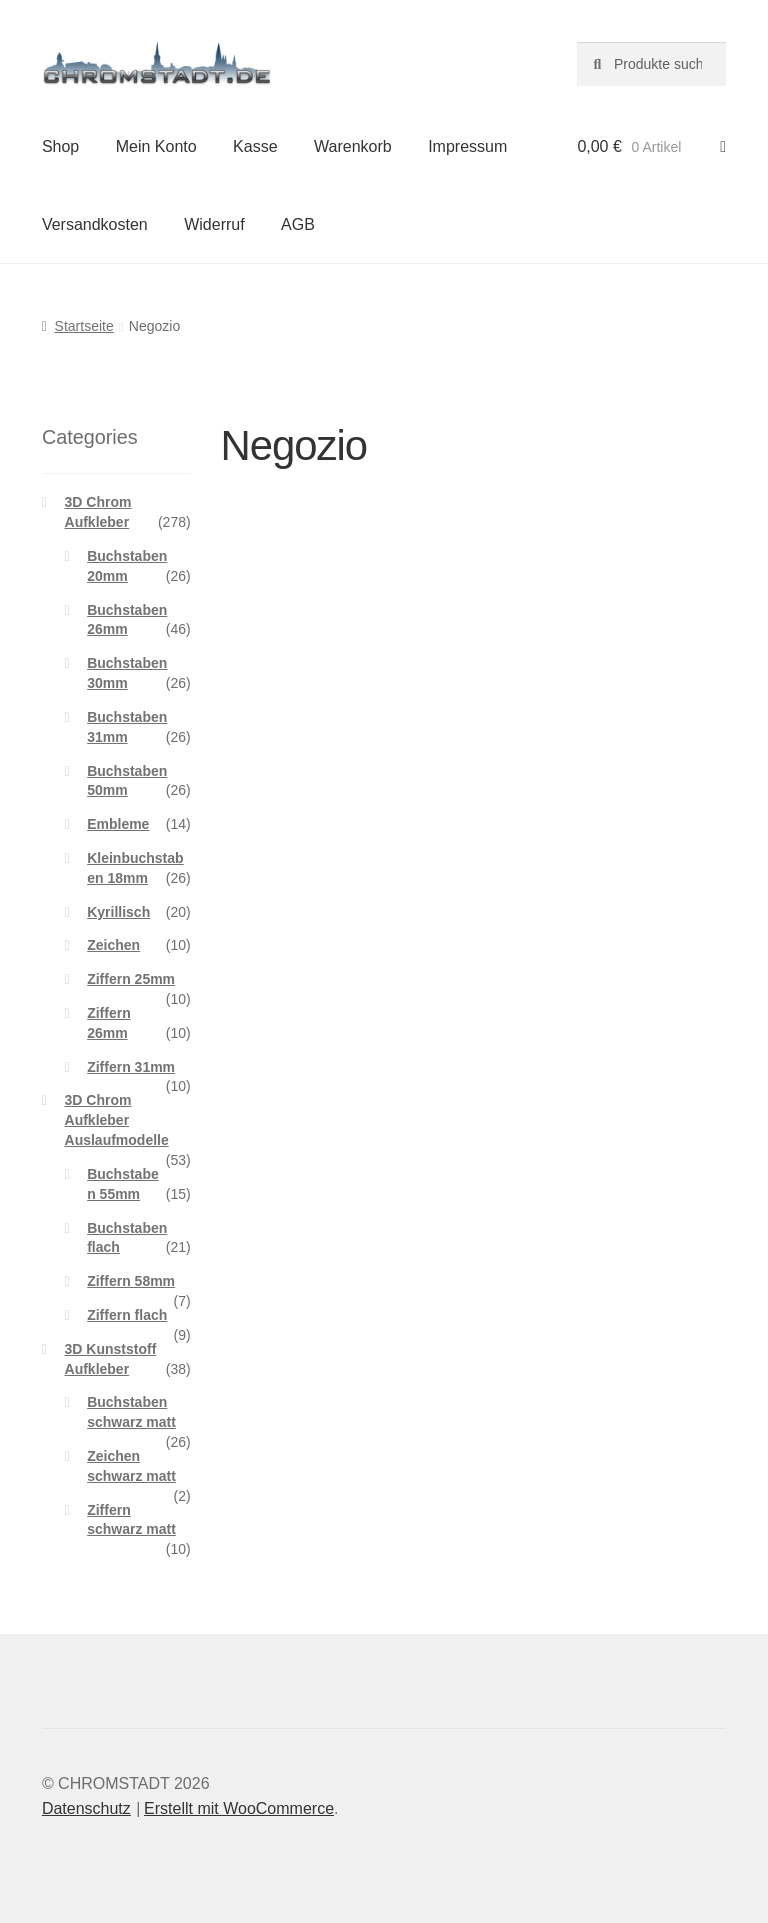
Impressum (467, 146)
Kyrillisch (118, 912)
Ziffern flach (127, 1315)
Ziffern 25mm (131, 979)
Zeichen (113, 945)
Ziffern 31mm (131, 1067)
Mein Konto (156, 146)
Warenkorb (353, 146)
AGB (298, 224)
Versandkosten (95, 224)
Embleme (118, 824)
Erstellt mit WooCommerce (239, 1808)
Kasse (255, 146)
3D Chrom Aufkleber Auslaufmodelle (117, 1120)
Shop (60, 146)
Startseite (84, 326)
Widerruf (214, 224)
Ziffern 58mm (131, 1281)
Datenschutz (86, 1808)
